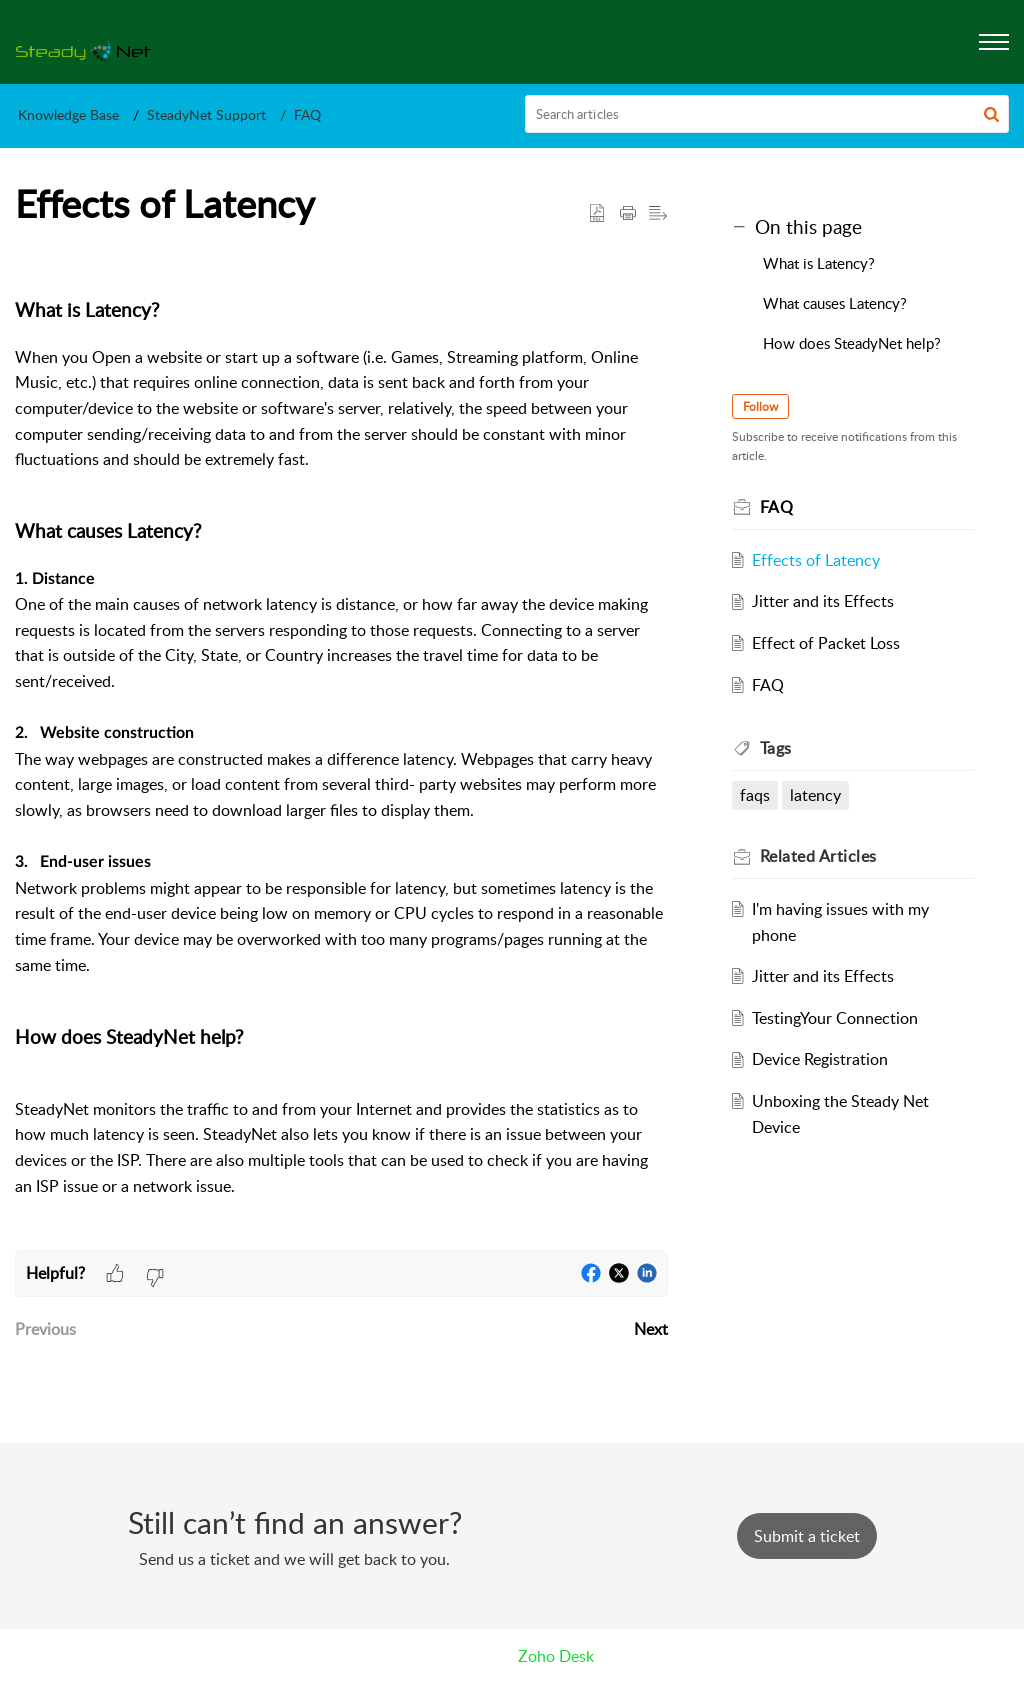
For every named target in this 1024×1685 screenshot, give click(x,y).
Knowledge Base (68, 114)
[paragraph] (341, 751)
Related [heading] (818, 856)
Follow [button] (760, 406)
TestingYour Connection (835, 1018)
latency (815, 795)
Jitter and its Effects (823, 601)
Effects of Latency (816, 560)
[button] (991, 114)
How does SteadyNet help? (852, 343)
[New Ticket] (807, 1536)
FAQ (307, 114)
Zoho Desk (556, 1656)
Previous (45, 1329)
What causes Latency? (835, 303)
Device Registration (820, 1059)
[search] (767, 114)
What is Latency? (819, 263)
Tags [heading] (776, 748)
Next (651, 1329)
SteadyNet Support (206, 114)
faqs (755, 795)
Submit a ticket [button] (807, 1536)
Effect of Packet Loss (826, 643)
